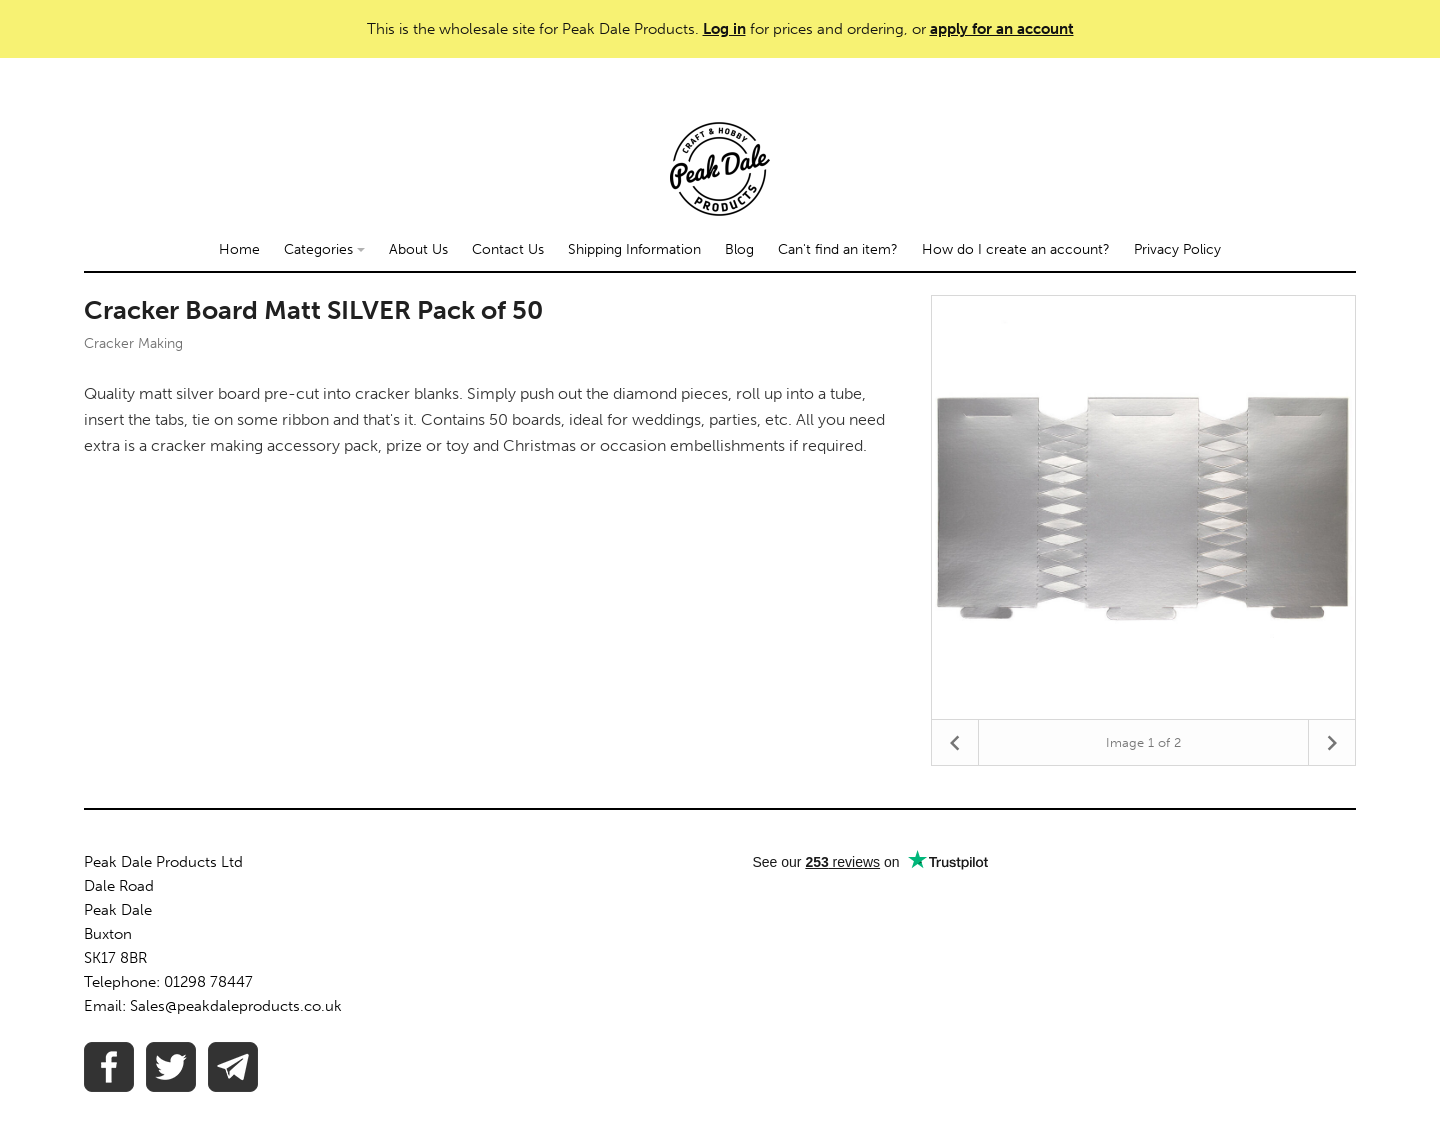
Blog (739, 249)
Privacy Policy (1177, 249)
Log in (724, 29)
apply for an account (1002, 29)
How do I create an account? (1016, 249)
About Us (418, 249)
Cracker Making (133, 343)
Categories (324, 249)
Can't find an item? (838, 249)
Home (239, 249)
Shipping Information (634, 249)
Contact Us (508, 249)
